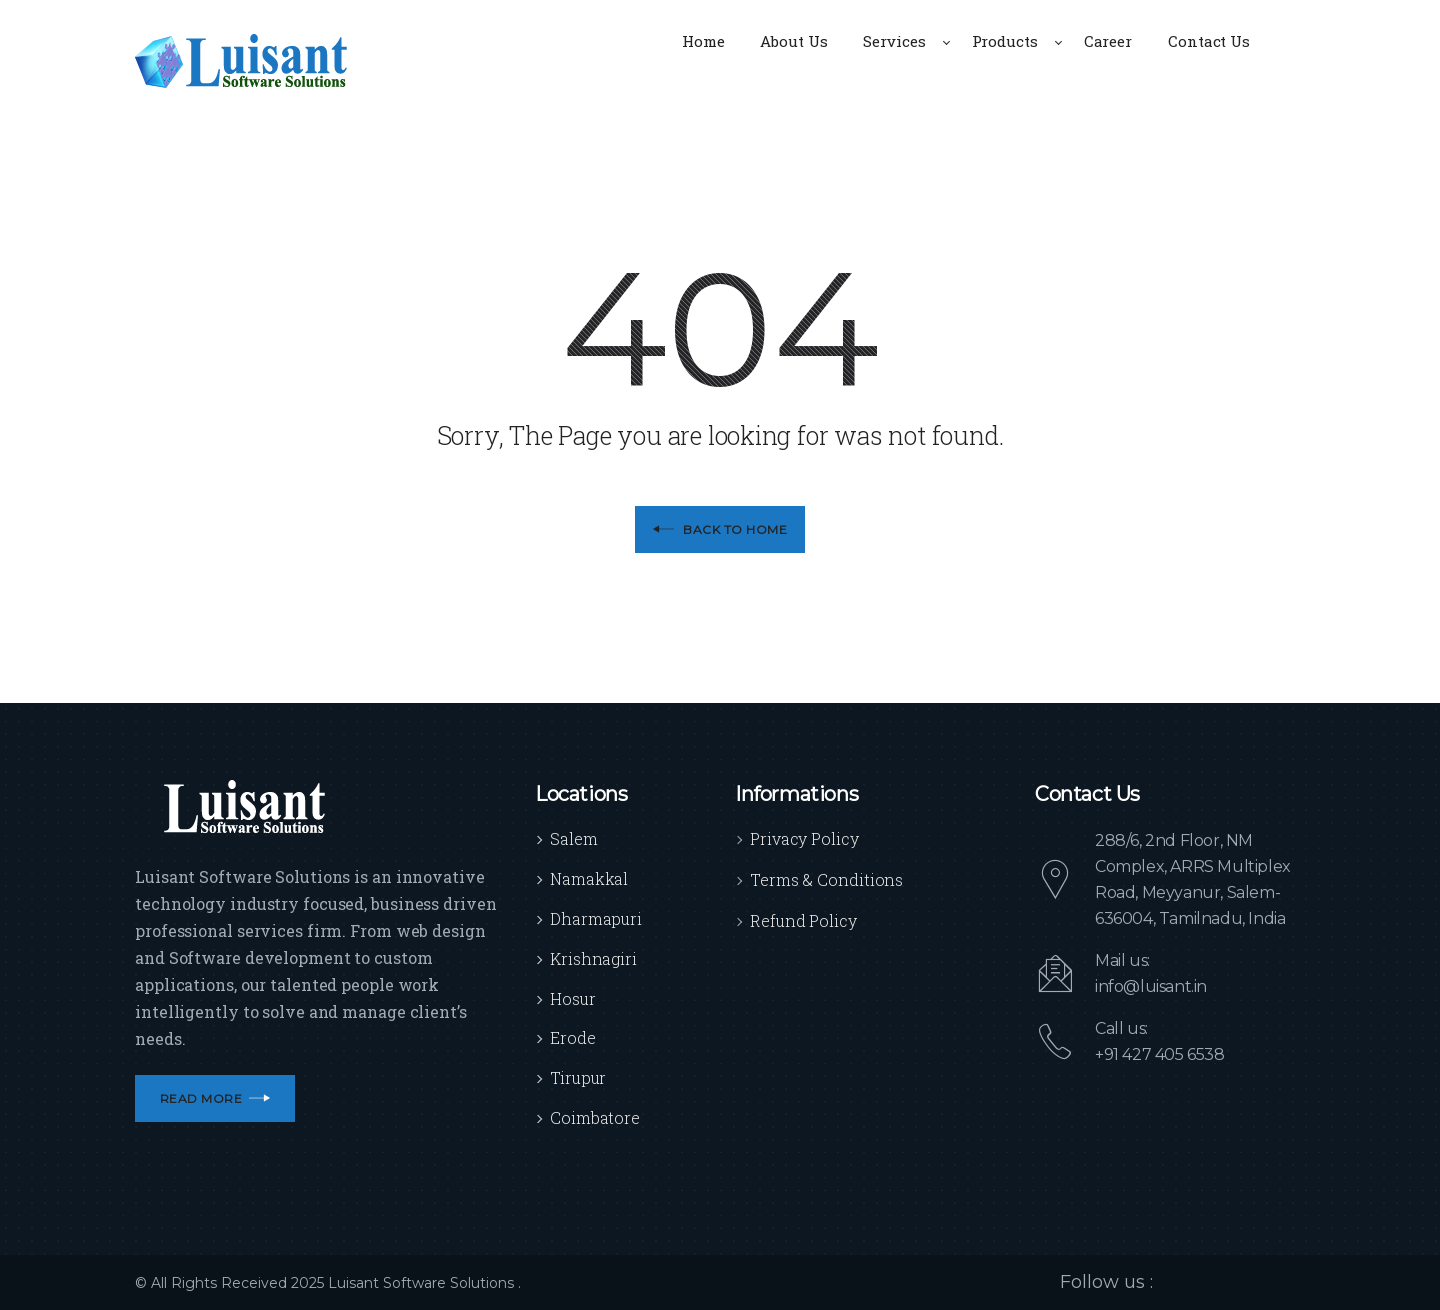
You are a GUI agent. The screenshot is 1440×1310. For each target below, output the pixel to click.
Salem (574, 838)
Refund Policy (803, 920)
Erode (573, 1037)
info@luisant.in (1151, 986)
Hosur (573, 998)
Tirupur (578, 1077)
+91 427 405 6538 (1160, 1054)
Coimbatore (595, 1117)
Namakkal (589, 878)
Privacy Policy (804, 838)
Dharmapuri (596, 918)
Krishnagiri (593, 958)
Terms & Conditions (826, 879)
